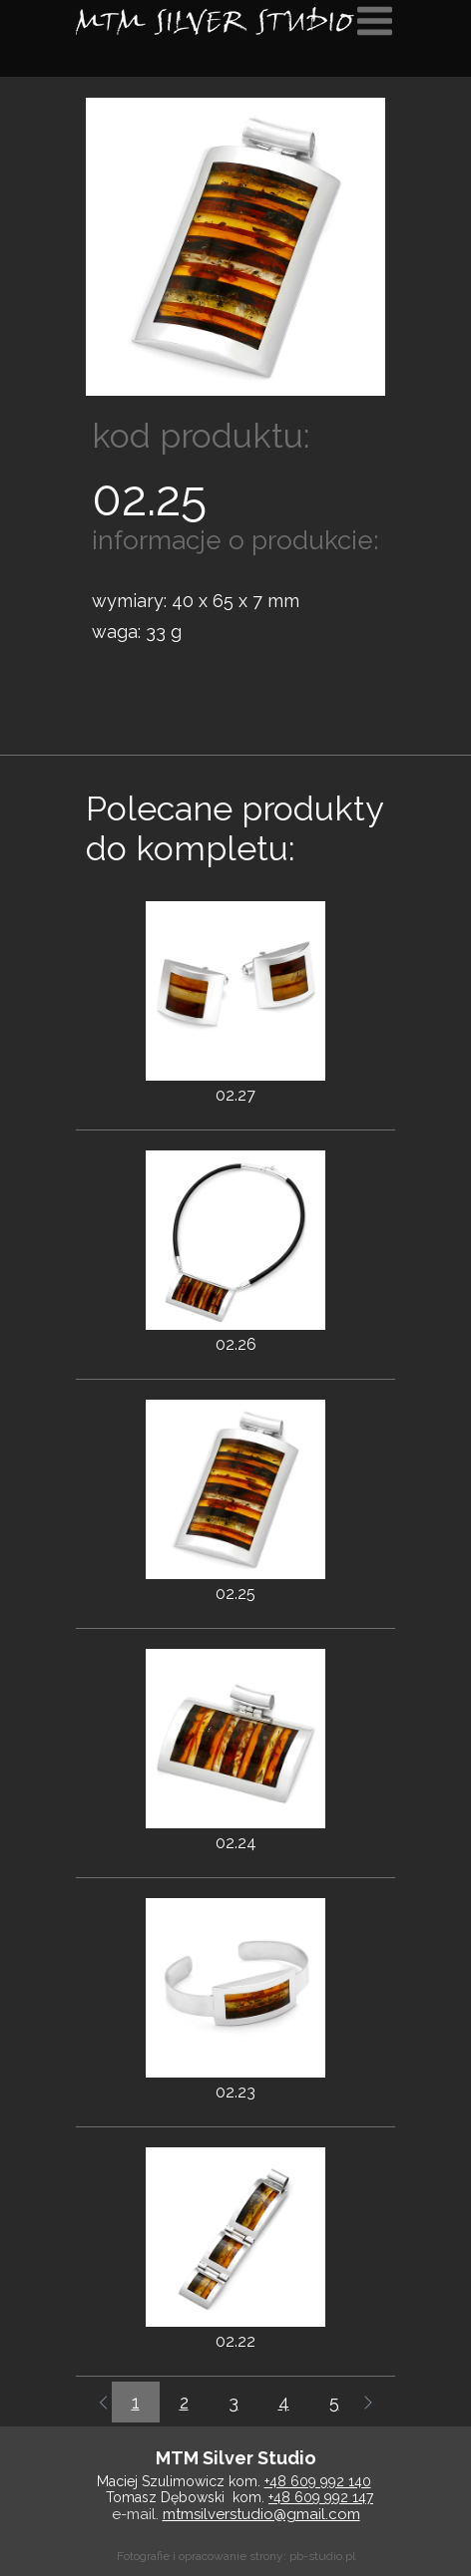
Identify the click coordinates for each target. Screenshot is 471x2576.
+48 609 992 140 (317, 2481)
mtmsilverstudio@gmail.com (261, 2514)
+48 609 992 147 (320, 2497)
